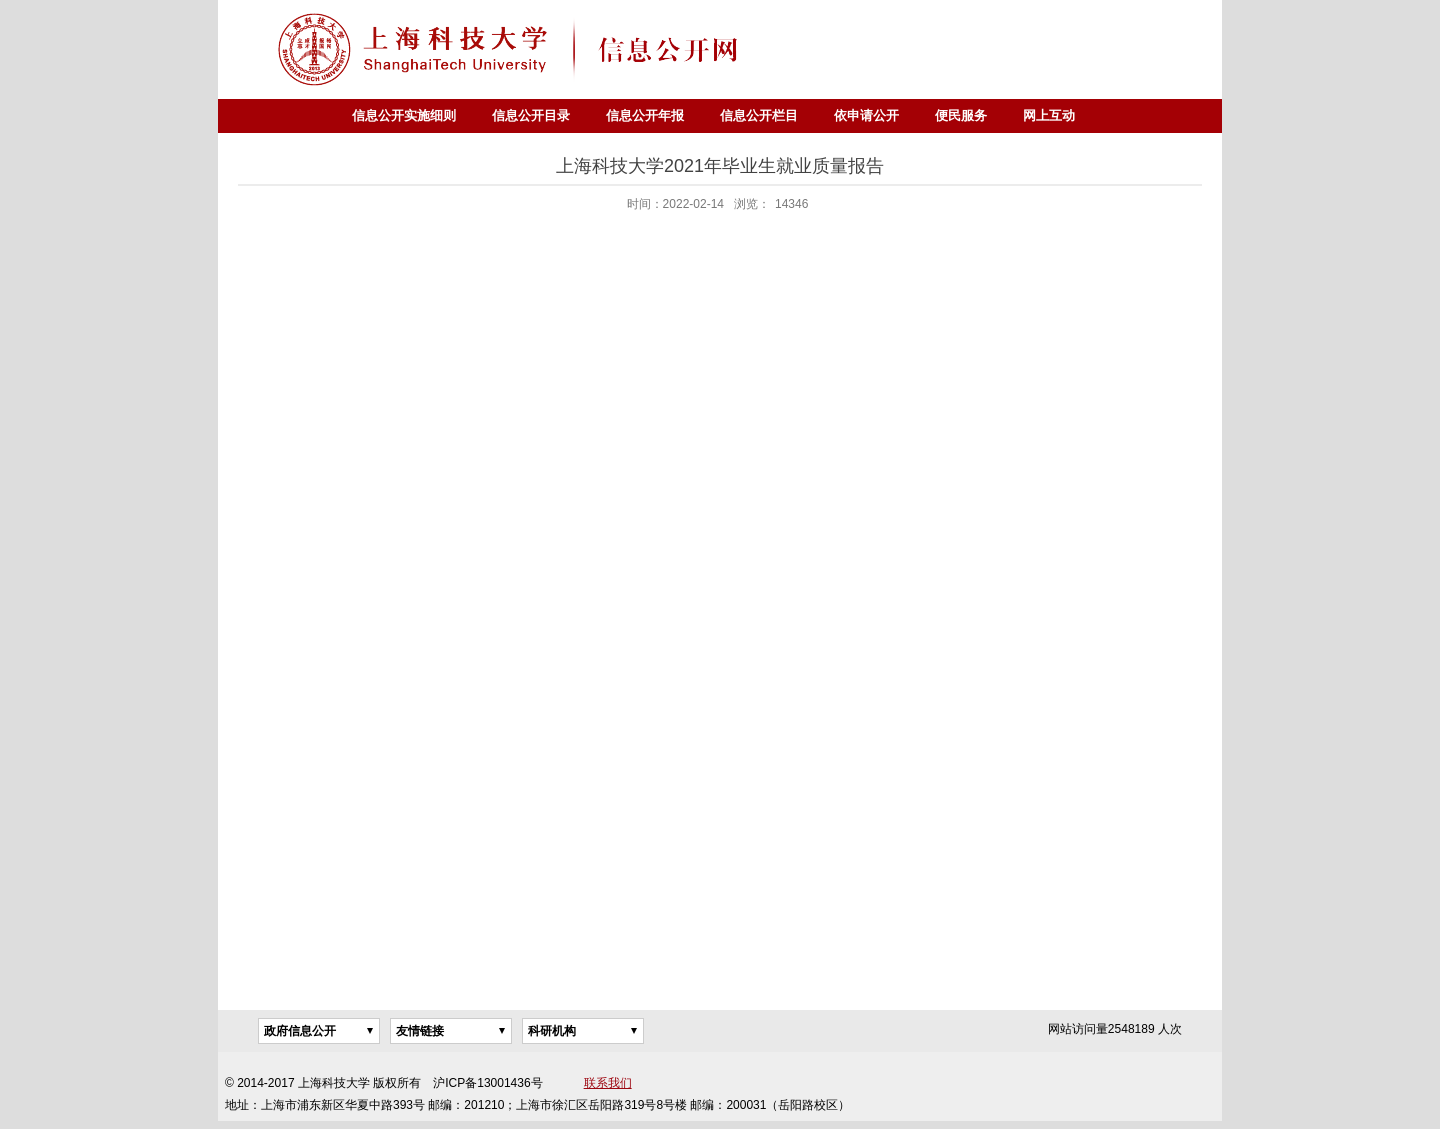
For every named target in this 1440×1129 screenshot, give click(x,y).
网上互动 (1049, 115)
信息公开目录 (531, 115)
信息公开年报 (645, 115)
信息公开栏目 (759, 115)
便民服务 (961, 115)
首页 (316, 116)
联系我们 (608, 1083)
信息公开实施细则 (404, 115)
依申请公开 (866, 115)
